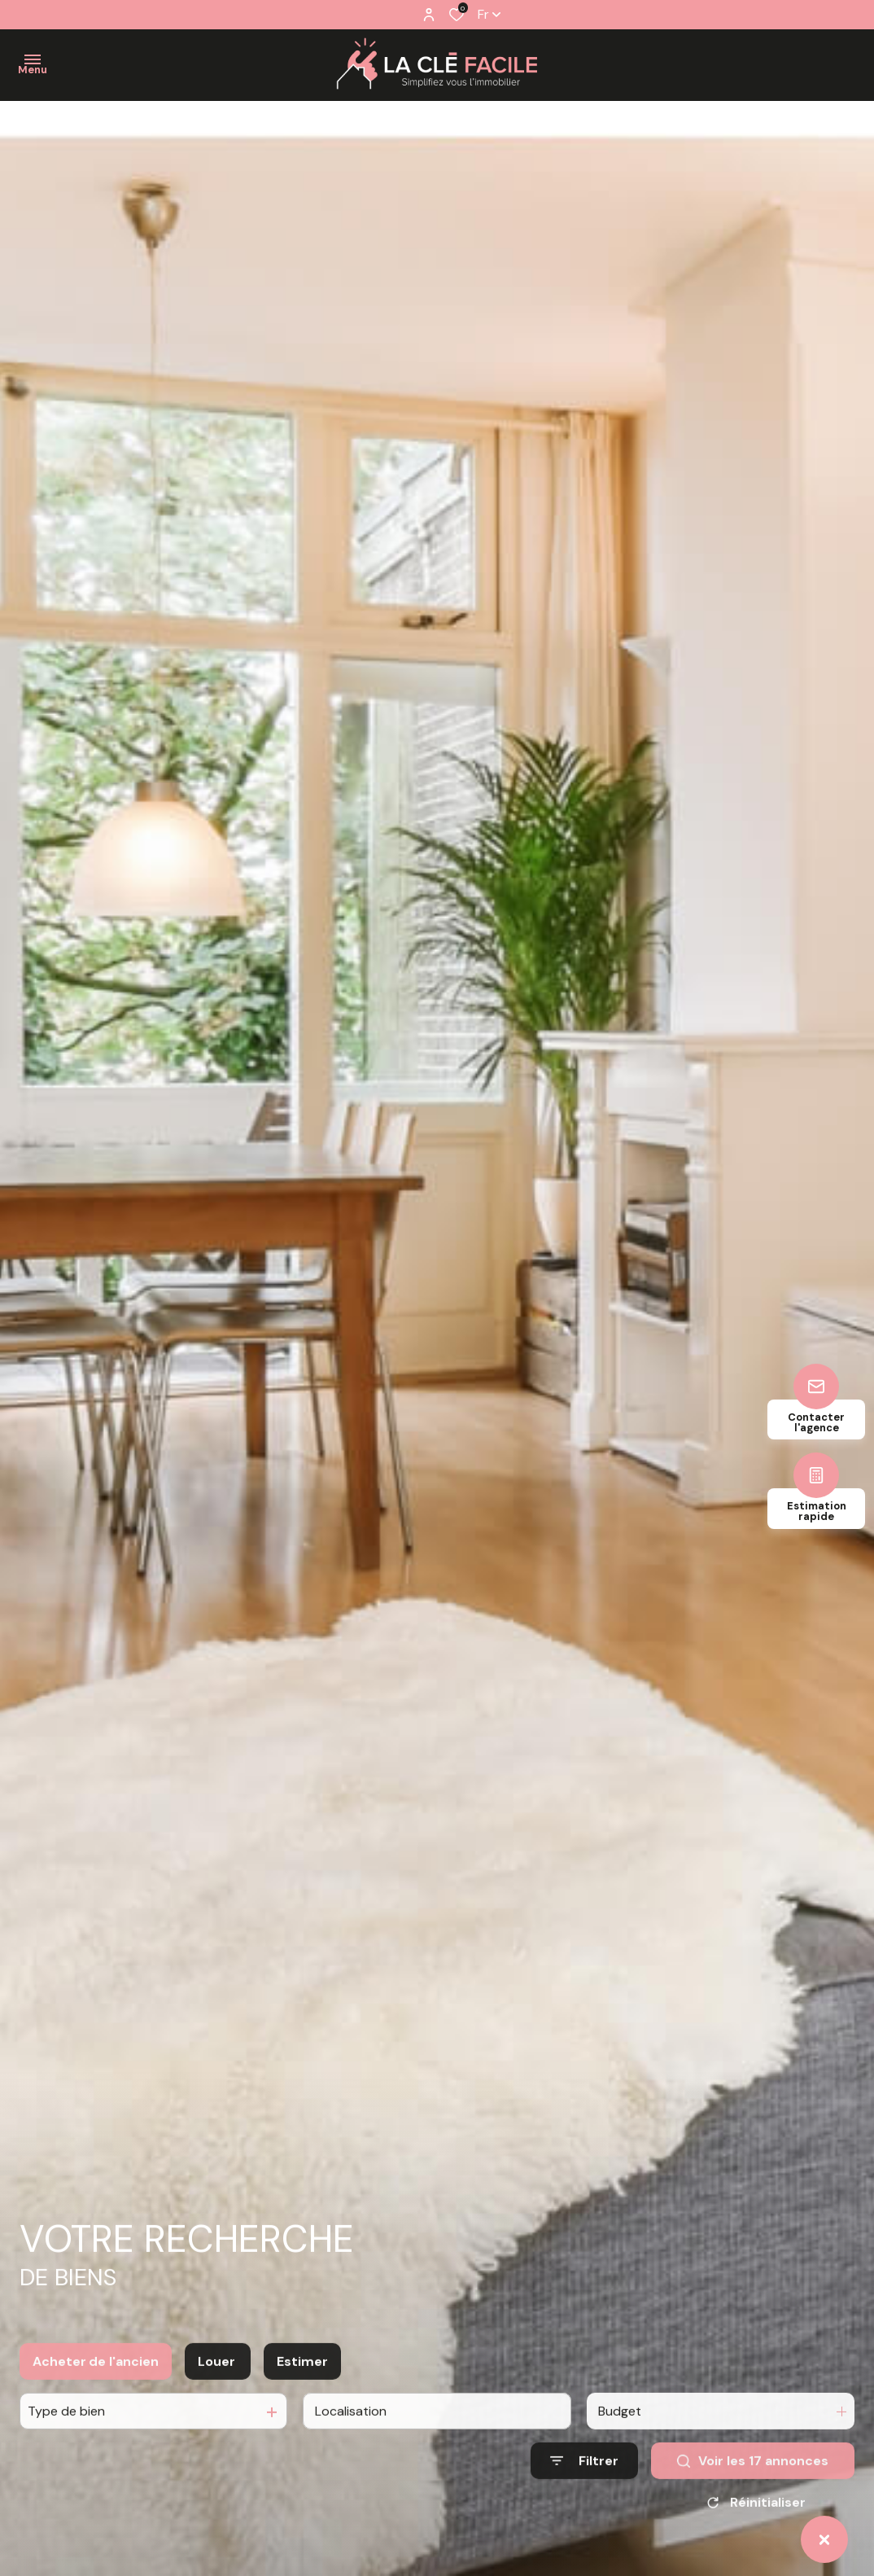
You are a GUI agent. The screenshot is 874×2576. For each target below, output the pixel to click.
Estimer (302, 2384)
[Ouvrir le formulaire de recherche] (584, 2483)
